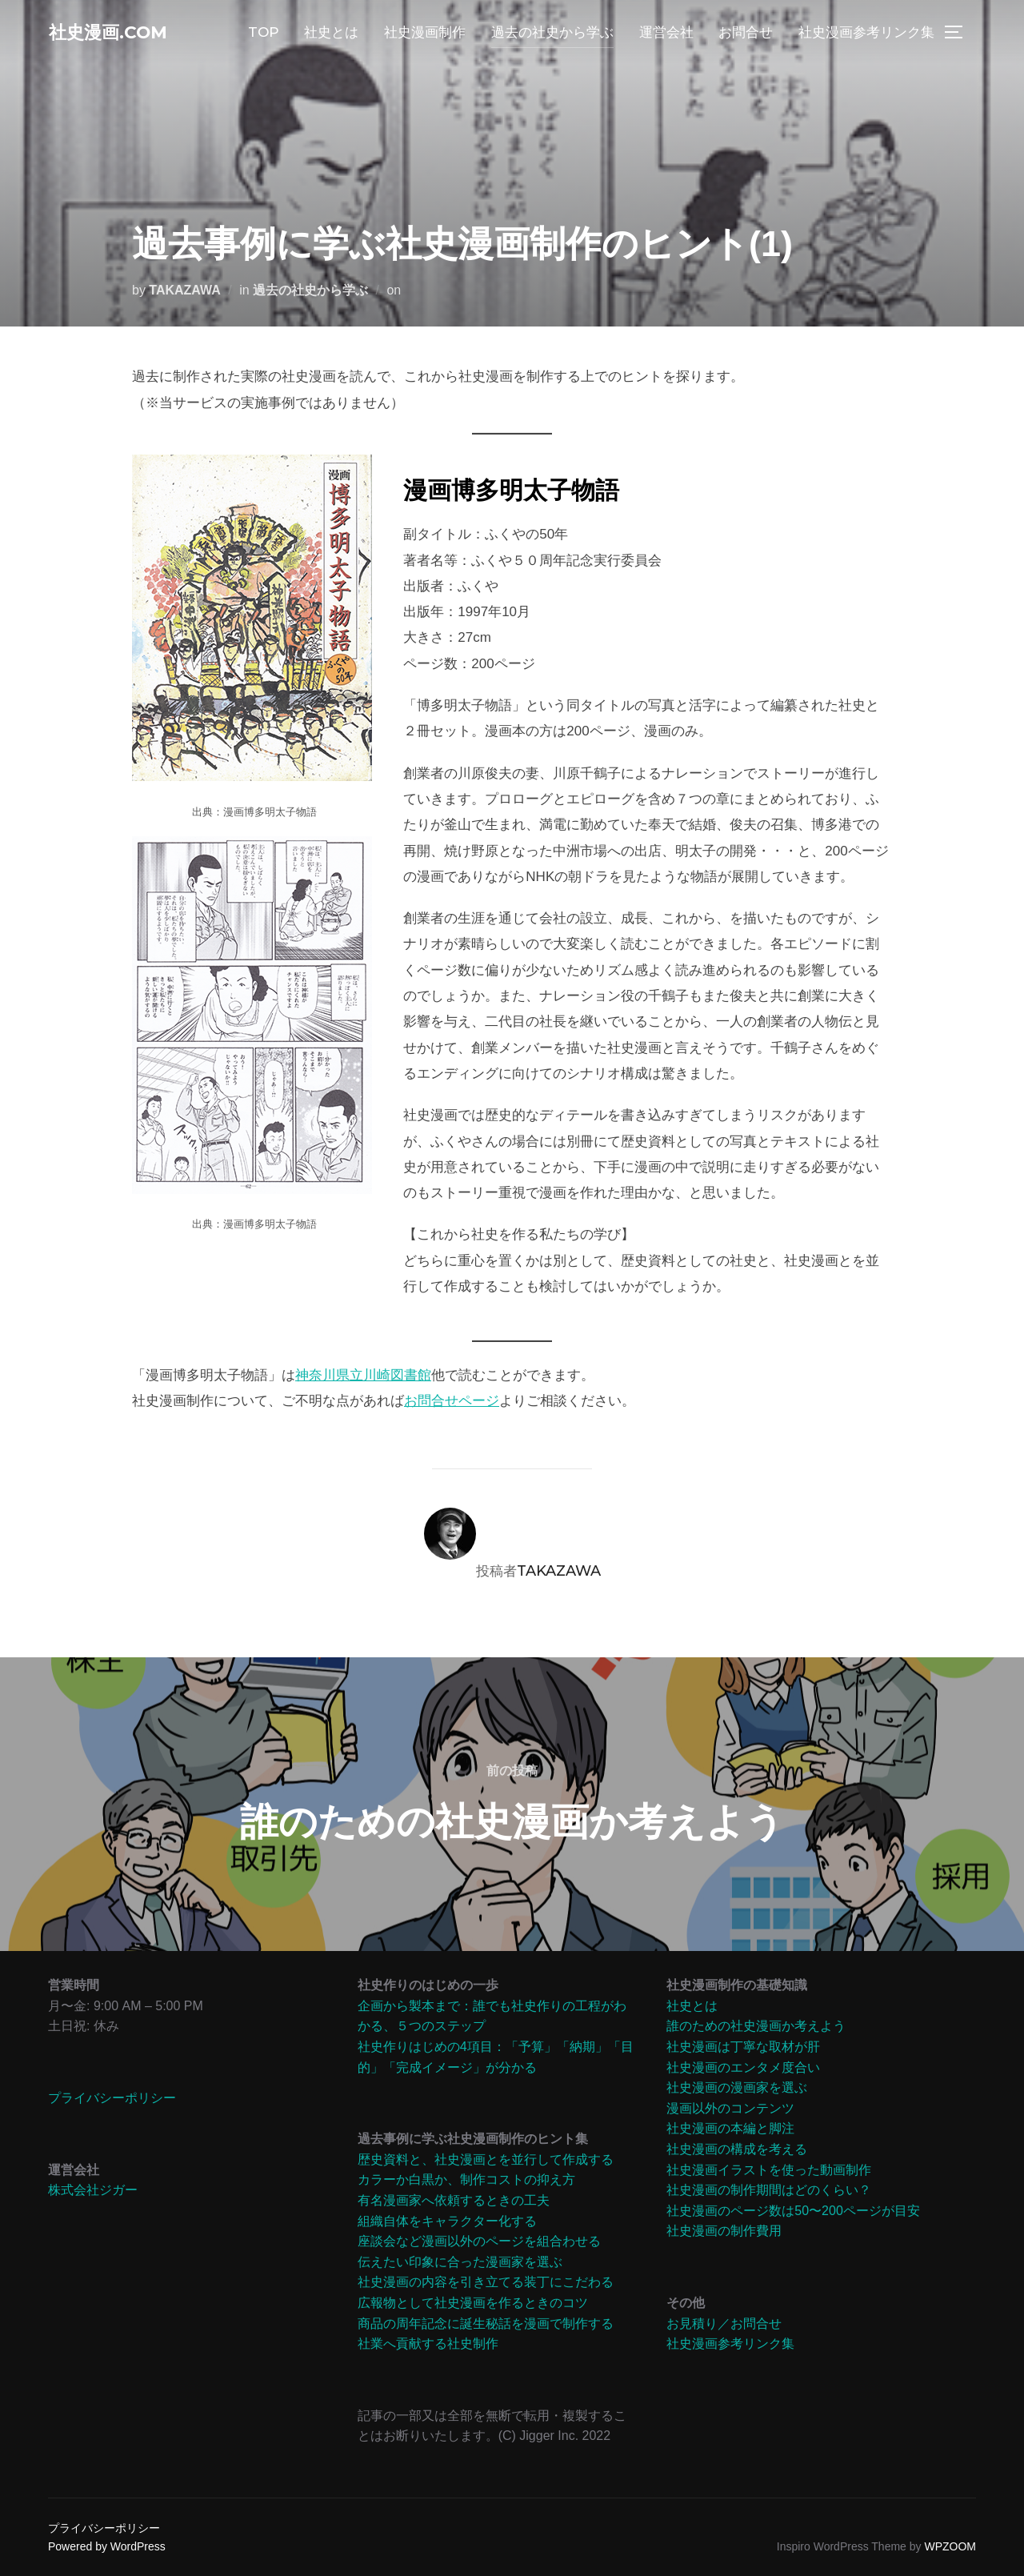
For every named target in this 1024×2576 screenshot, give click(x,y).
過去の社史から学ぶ (552, 34)
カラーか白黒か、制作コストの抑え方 (466, 2179)
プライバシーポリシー (112, 2098)
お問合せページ (451, 1400)
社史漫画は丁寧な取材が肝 (743, 2046)
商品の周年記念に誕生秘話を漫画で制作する (486, 2323)
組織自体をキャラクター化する (447, 2221)
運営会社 (665, 34)
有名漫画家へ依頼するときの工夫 (454, 2200)
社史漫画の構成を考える (736, 2149)
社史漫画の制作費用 (724, 2230)
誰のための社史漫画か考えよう (756, 2026)
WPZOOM (950, 2546)
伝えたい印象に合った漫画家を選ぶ (460, 2262)
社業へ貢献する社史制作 (428, 2343)
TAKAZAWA (184, 290)
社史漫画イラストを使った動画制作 (768, 2170)
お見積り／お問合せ (724, 2323)
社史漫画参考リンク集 (866, 34)
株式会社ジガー (93, 2190)
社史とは (331, 34)
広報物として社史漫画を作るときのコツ (473, 2303)
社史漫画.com (119, 33)
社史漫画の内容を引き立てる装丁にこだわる (486, 2282)
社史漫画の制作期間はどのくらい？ (768, 2190)
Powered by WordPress (107, 2546)
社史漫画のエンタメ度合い (743, 2067)
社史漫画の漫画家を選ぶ (736, 2087)
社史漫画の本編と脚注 (730, 2128)
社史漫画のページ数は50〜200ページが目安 (793, 2210)
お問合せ (745, 34)
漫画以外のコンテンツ (730, 2108)
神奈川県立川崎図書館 (363, 1375)
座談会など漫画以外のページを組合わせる (479, 2241)
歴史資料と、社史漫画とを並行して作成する (486, 2159)
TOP (262, 34)
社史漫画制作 (425, 34)
